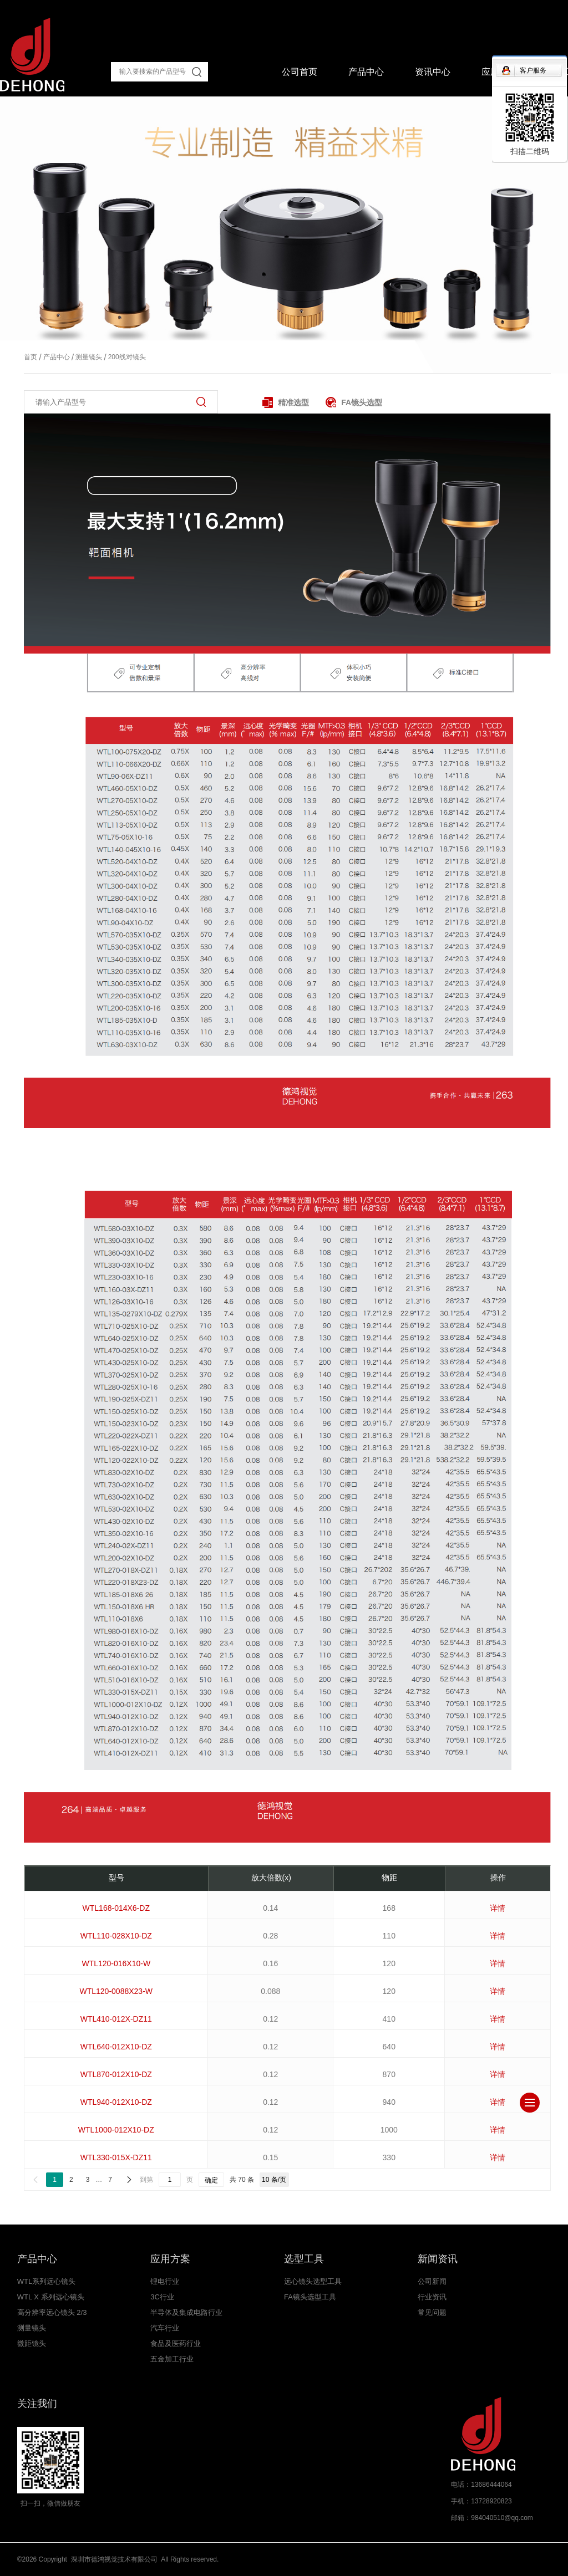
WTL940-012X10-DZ (116, 2102)
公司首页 (299, 71)
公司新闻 (432, 2281)
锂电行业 (164, 2281)
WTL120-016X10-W (116, 1963)
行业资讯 (432, 2297)
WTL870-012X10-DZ (116, 2074)
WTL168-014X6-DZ (116, 1908)
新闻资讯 (438, 2258)
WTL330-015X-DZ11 (116, 2157)
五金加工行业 (172, 2359)
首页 (30, 357)
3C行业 (162, 2297)
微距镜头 (31, 2343)
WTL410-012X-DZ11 (116, 2018)
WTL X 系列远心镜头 (50, 2297)
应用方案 (170, 2258)
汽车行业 (164, 2328)
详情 (497, 1908)
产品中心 (366, 71)
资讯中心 (432, 71)
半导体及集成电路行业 (186, 2312)
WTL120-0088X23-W (116, 1991)
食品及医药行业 (175, 2343)
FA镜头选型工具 (310, 2297)
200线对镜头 (123, 357)
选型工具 (304, 2258)
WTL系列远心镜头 (46, 2281)
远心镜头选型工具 (313, 2281)
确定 (211, 2180)
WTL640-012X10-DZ (116, 2046)
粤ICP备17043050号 (252, 2559)
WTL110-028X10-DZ (116, 1935)
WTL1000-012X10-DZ (116, 2129)
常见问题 (432, 2312)
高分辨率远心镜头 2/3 (52, 2312)
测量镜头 (86, 357)
